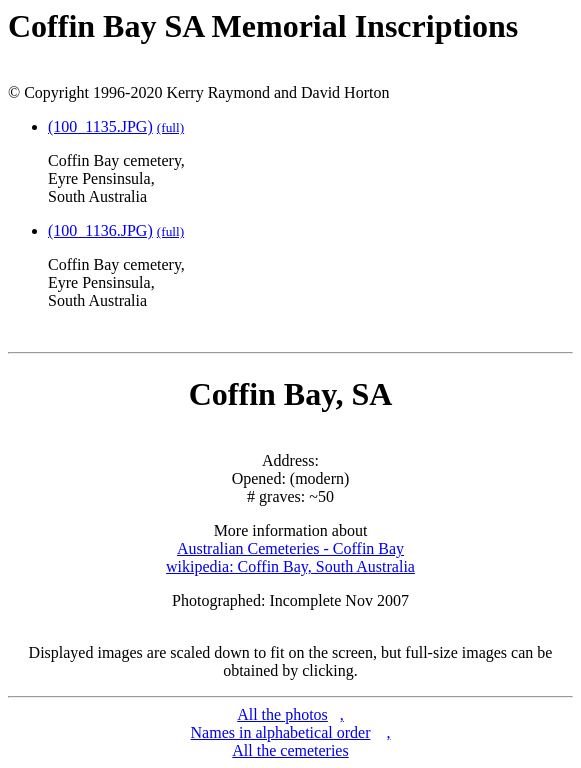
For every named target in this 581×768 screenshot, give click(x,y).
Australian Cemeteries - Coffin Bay (290, 548)
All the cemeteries (290, 750)
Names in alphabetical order (281, 732)
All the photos (282, 714)
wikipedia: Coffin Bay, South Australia (290, 566)
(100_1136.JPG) (100, 230)
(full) (170, 127)
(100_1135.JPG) (100, 126)
